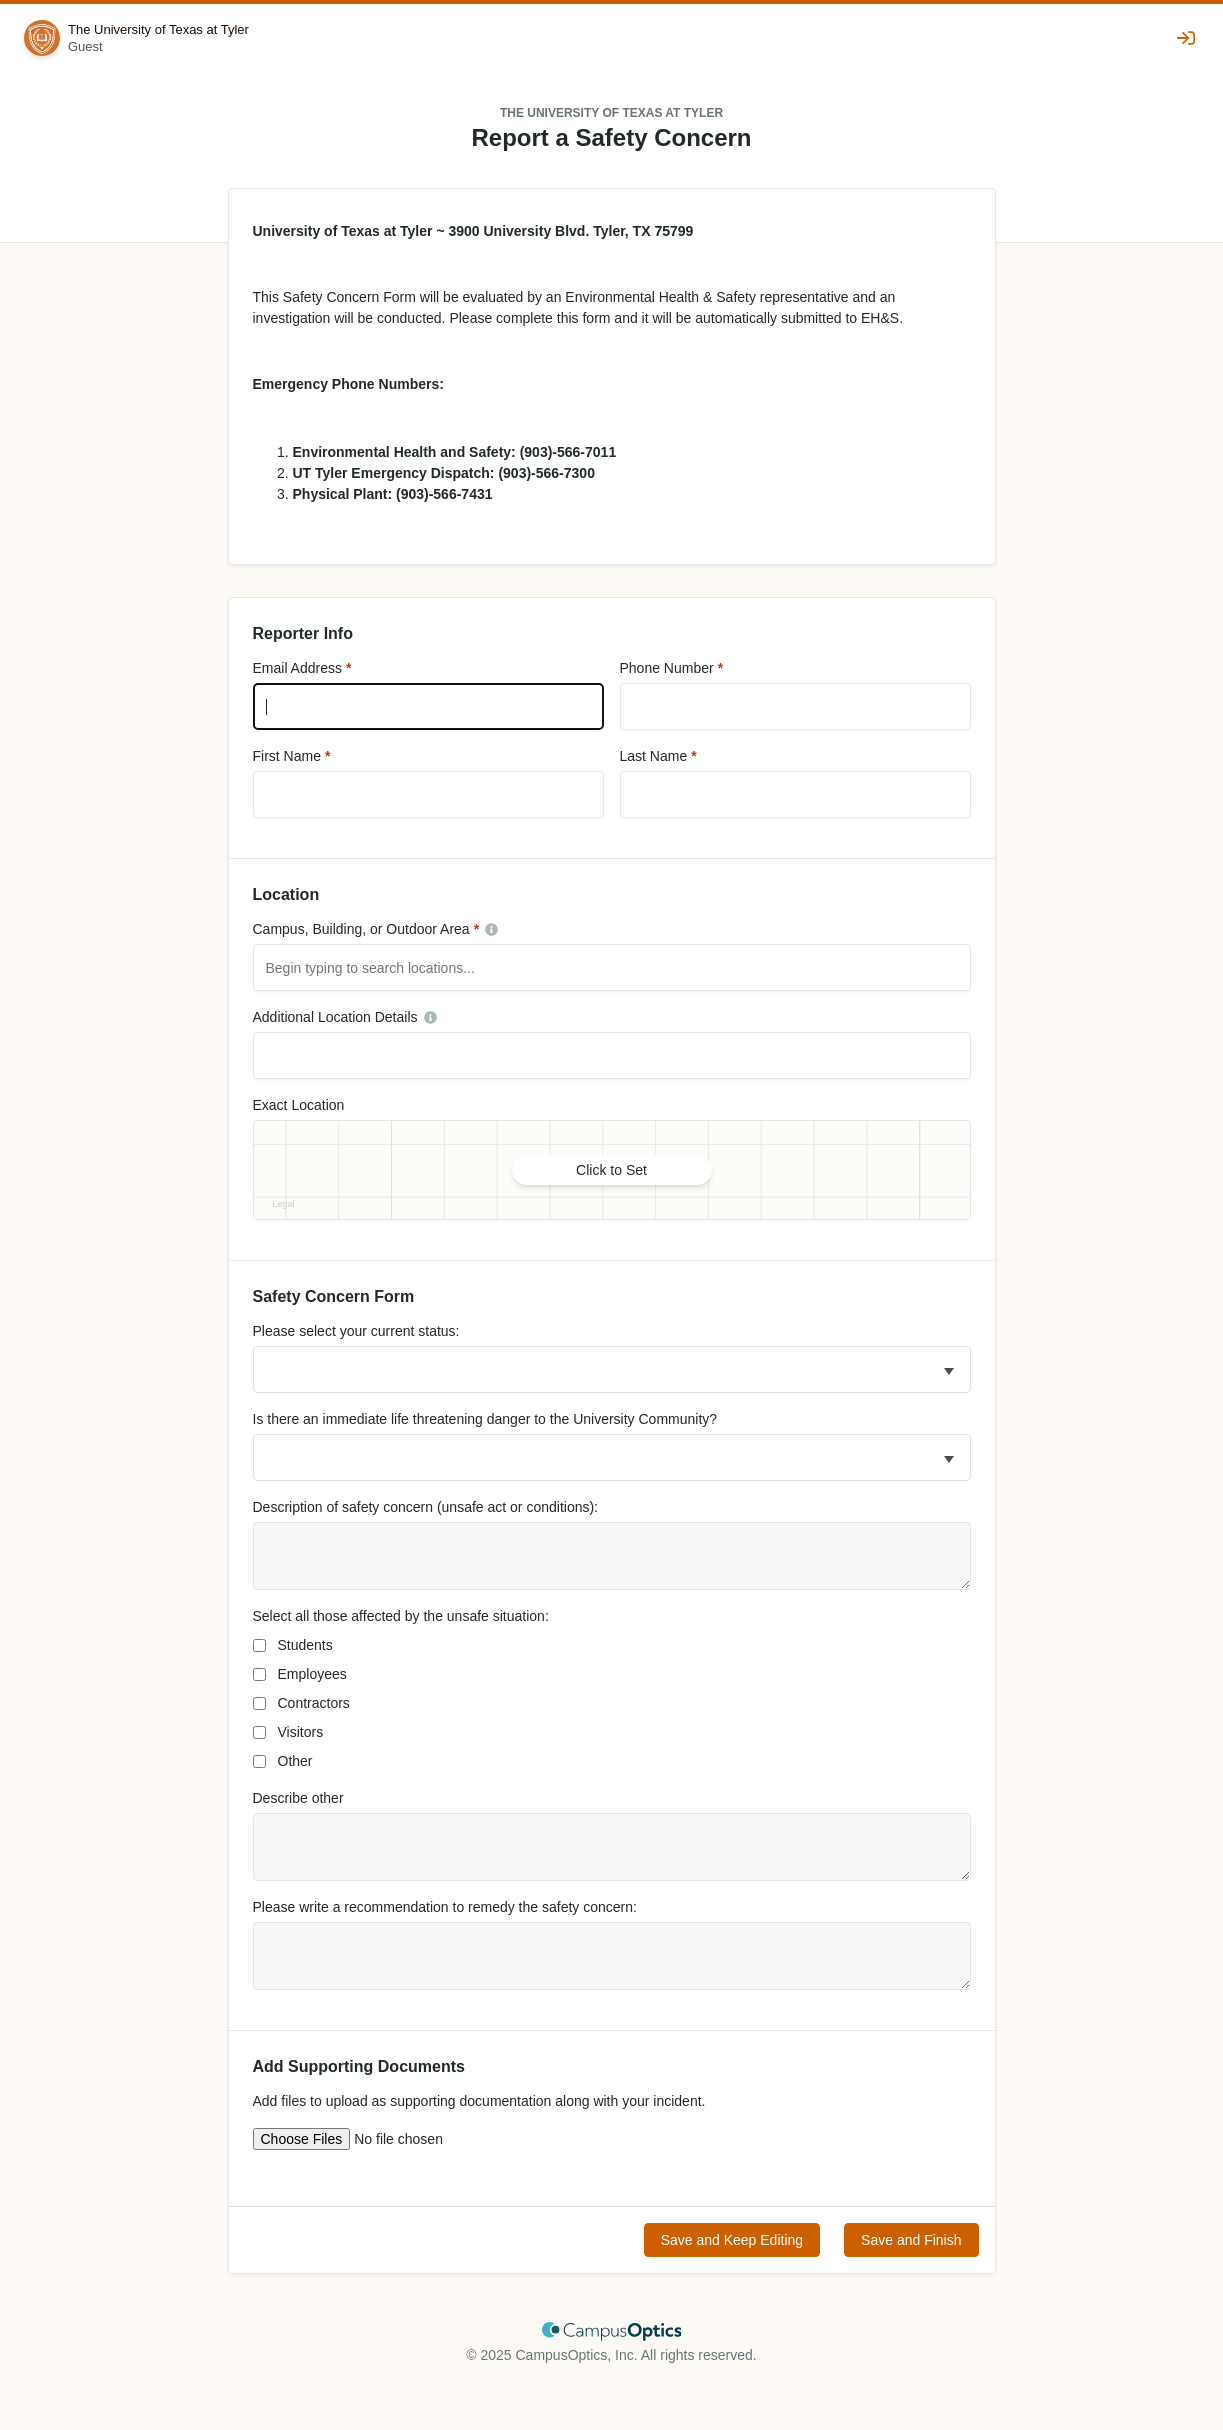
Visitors (301, 1732)
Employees (312, 1674)
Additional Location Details (335, 1017)
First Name (287, 756)
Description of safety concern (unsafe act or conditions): (426, 1507)
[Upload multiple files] (385, 2139)
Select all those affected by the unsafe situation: (401, 1616)
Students (305, 1645)
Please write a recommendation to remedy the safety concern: (445, 1907)
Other (295, 1761)
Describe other (298, 1798)
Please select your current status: (356, 1331)
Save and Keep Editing (732, 2240)
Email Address (297, 668)
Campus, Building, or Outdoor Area (361, 929)
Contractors (314, 1703)
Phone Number (667, 668)
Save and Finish (911, 2240)
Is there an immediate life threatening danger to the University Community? (485, 1419)
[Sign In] (1188, 38)
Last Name (654, 756)
